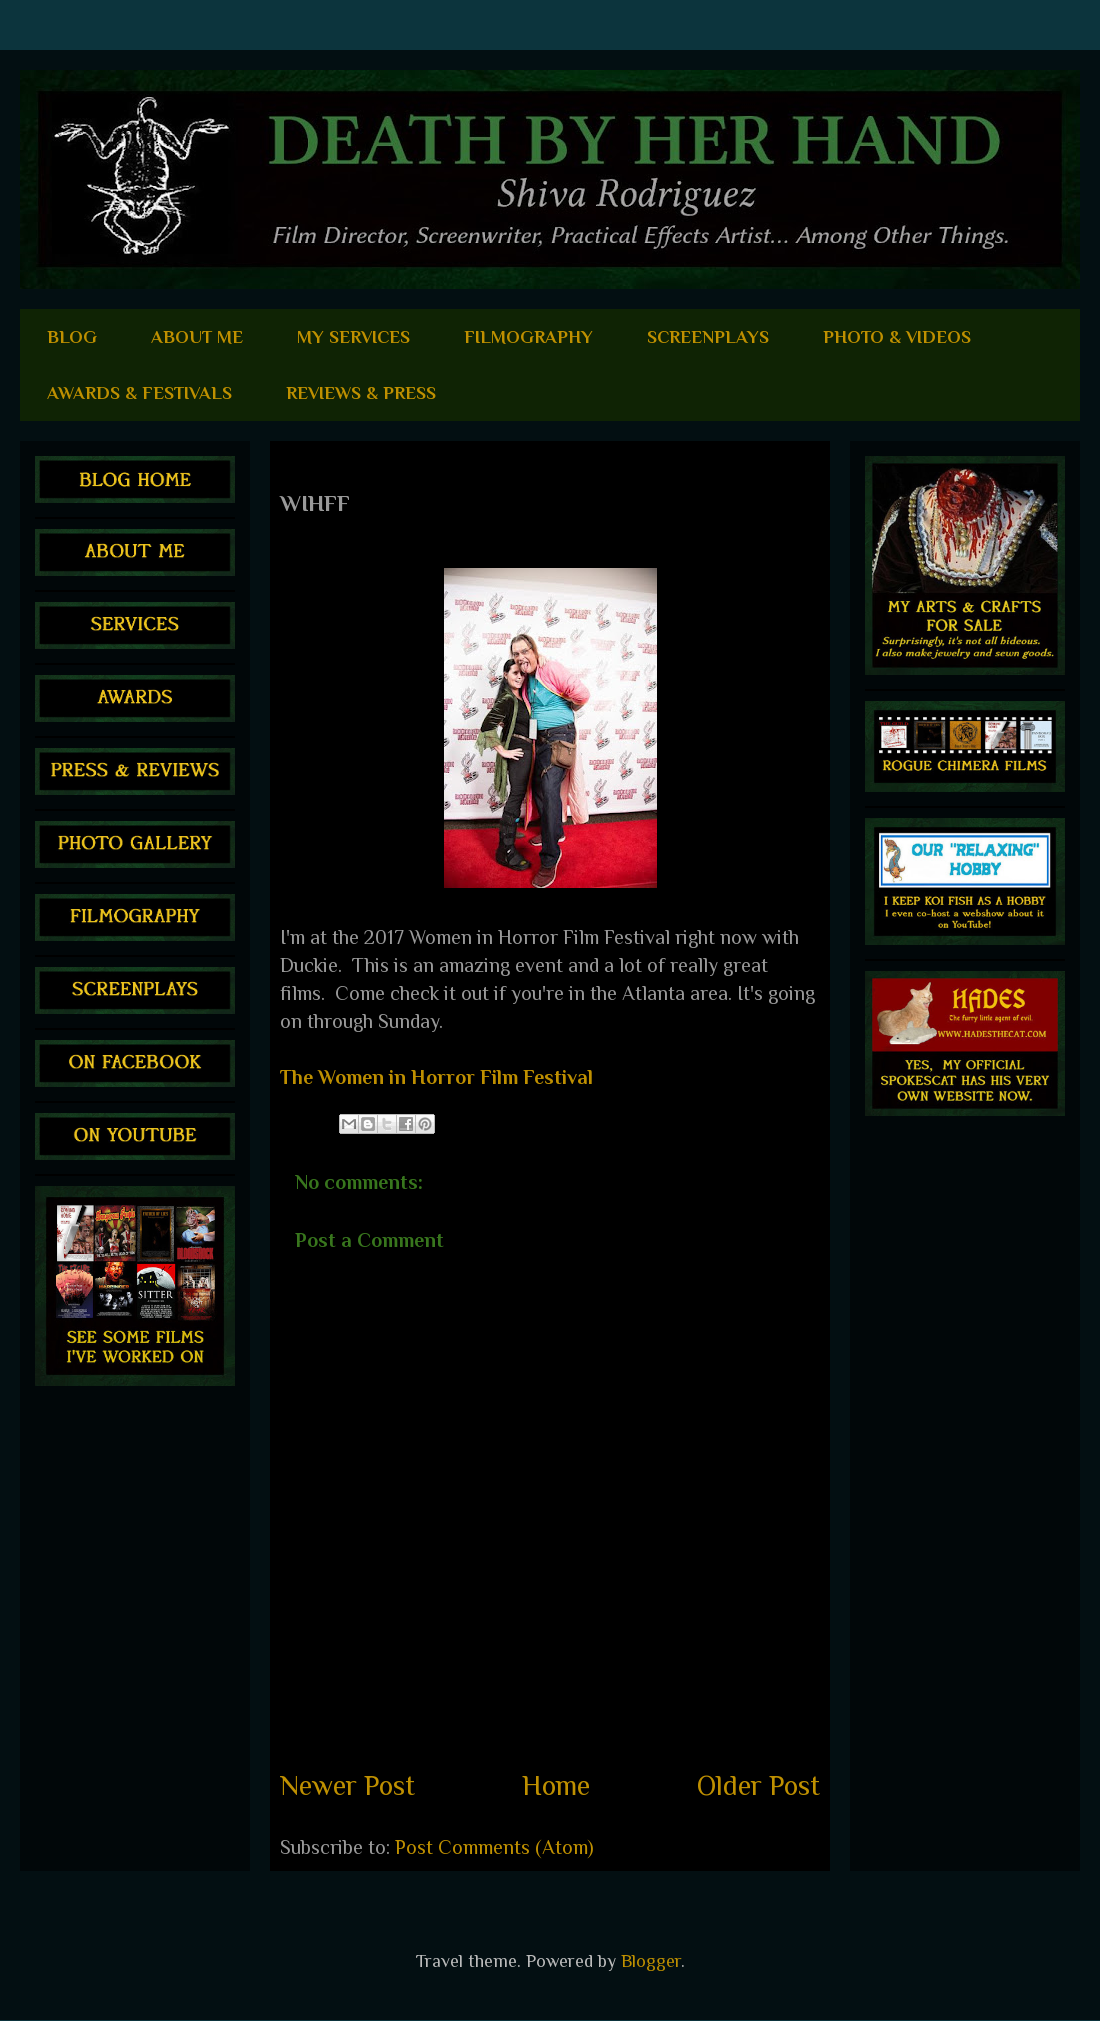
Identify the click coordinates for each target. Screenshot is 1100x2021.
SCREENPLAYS (708, 337)
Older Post (758, 1785)
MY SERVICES (353, 337)
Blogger (651, 1961)
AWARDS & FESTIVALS (139, 393)
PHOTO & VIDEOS (897, 337)
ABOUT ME (197, 337)
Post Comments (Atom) (494, 1847)
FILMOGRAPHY (528, 337)
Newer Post (347, 1785)
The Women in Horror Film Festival (436, 1077)
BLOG (72, 337)
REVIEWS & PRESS (361, 393)
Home (556, 1785)
